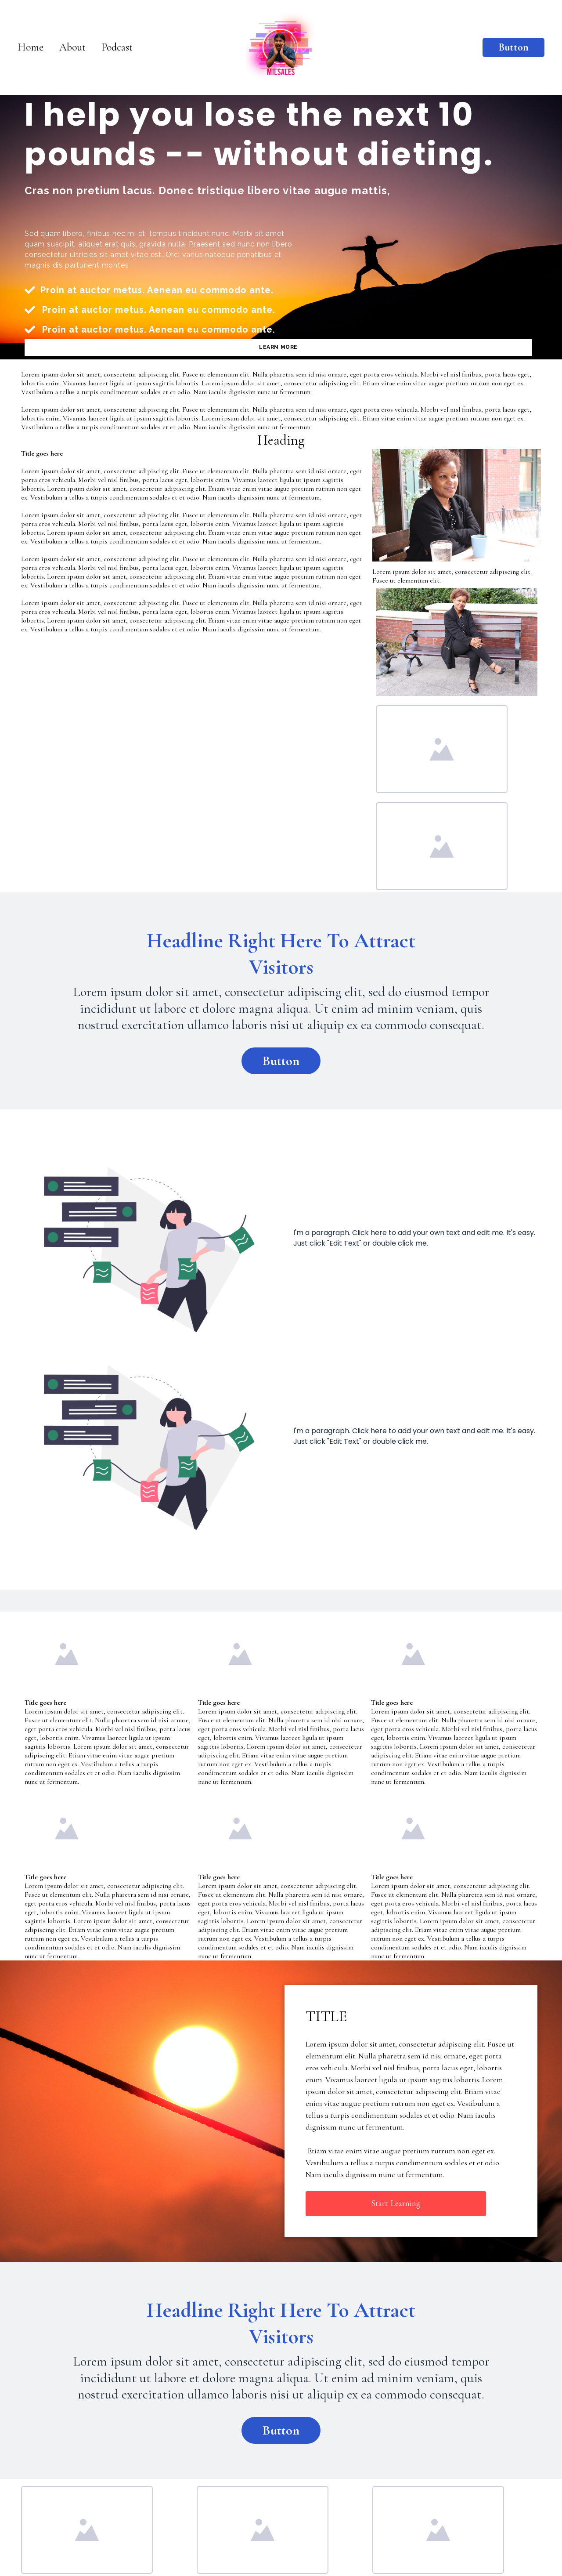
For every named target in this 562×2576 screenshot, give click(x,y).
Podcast (117, 47)
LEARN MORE (278, 347)
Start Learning (396, 2203)
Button (513, 47)
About (72, 47)
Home (30, 47)
